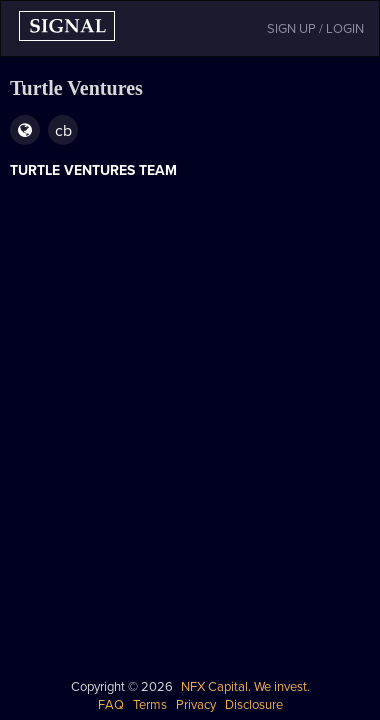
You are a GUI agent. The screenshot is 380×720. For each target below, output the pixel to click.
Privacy (196, 705)
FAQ (111, 705)
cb (63, 131)
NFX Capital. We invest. (245, 687)
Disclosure (254, 705)
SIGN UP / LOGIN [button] (315, 29)
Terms (150, 705)
